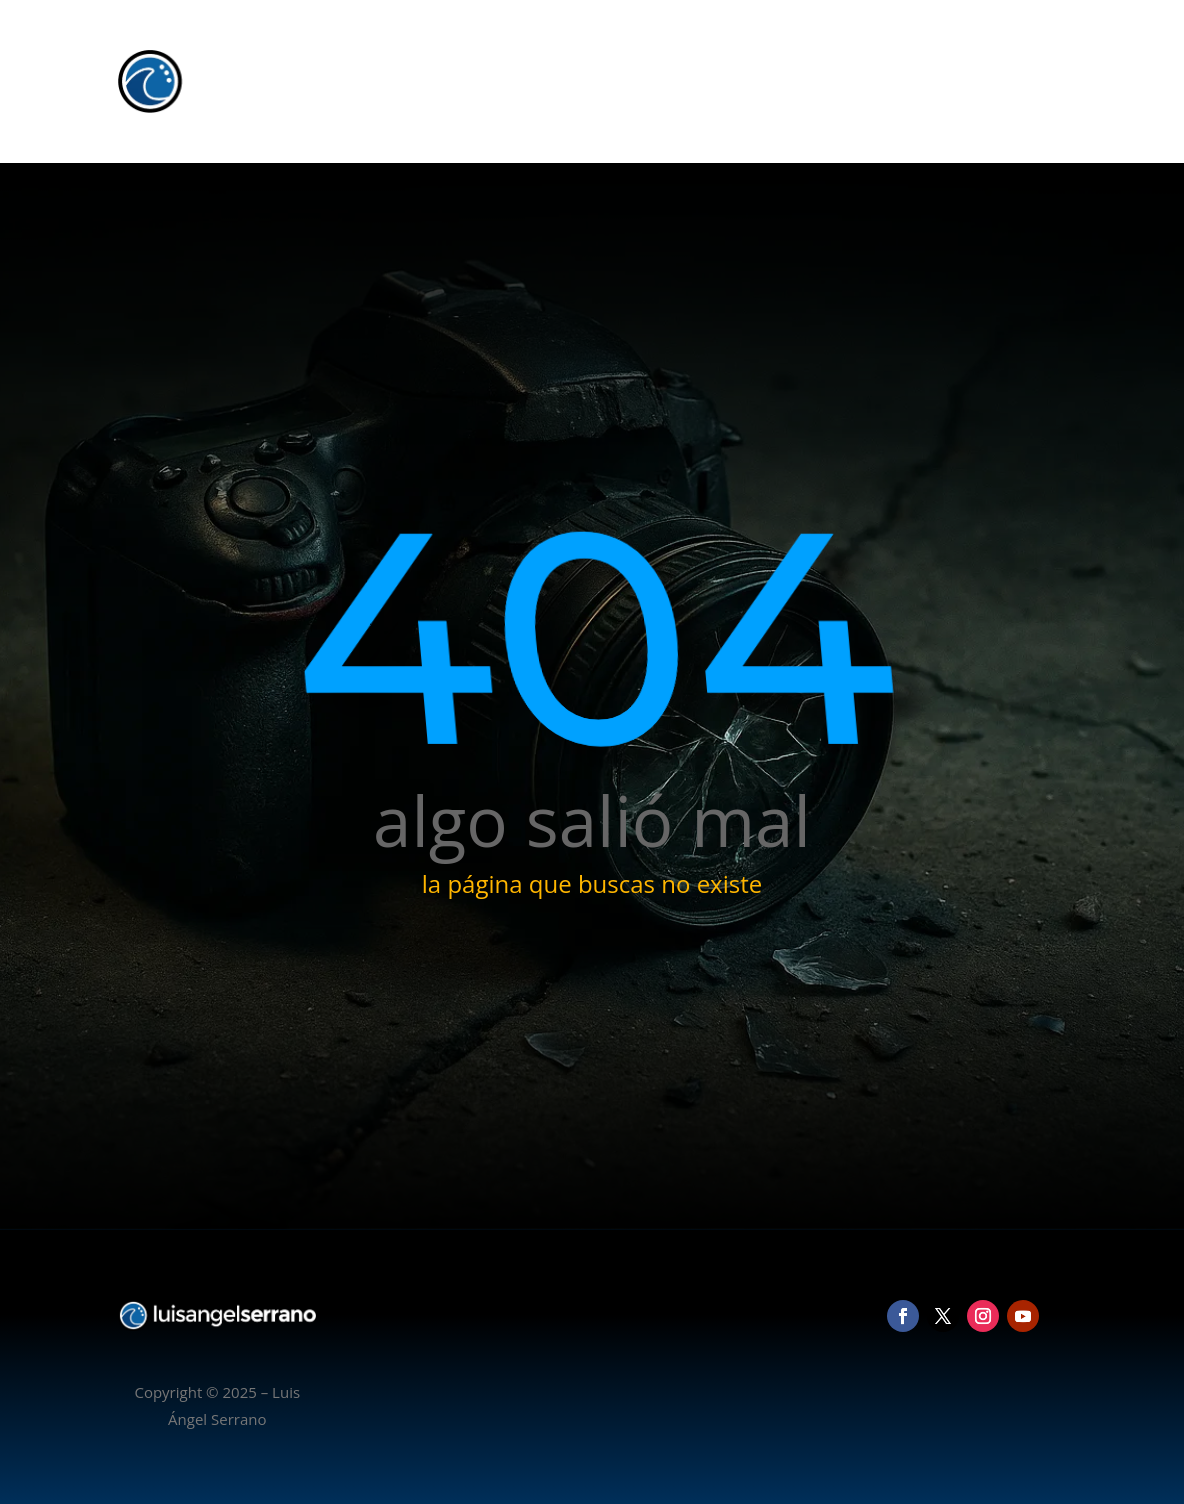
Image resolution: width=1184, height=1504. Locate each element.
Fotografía (831, 81)
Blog (965, 81)
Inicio (755, 81)
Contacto (1034, 81)
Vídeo (908, 81)
